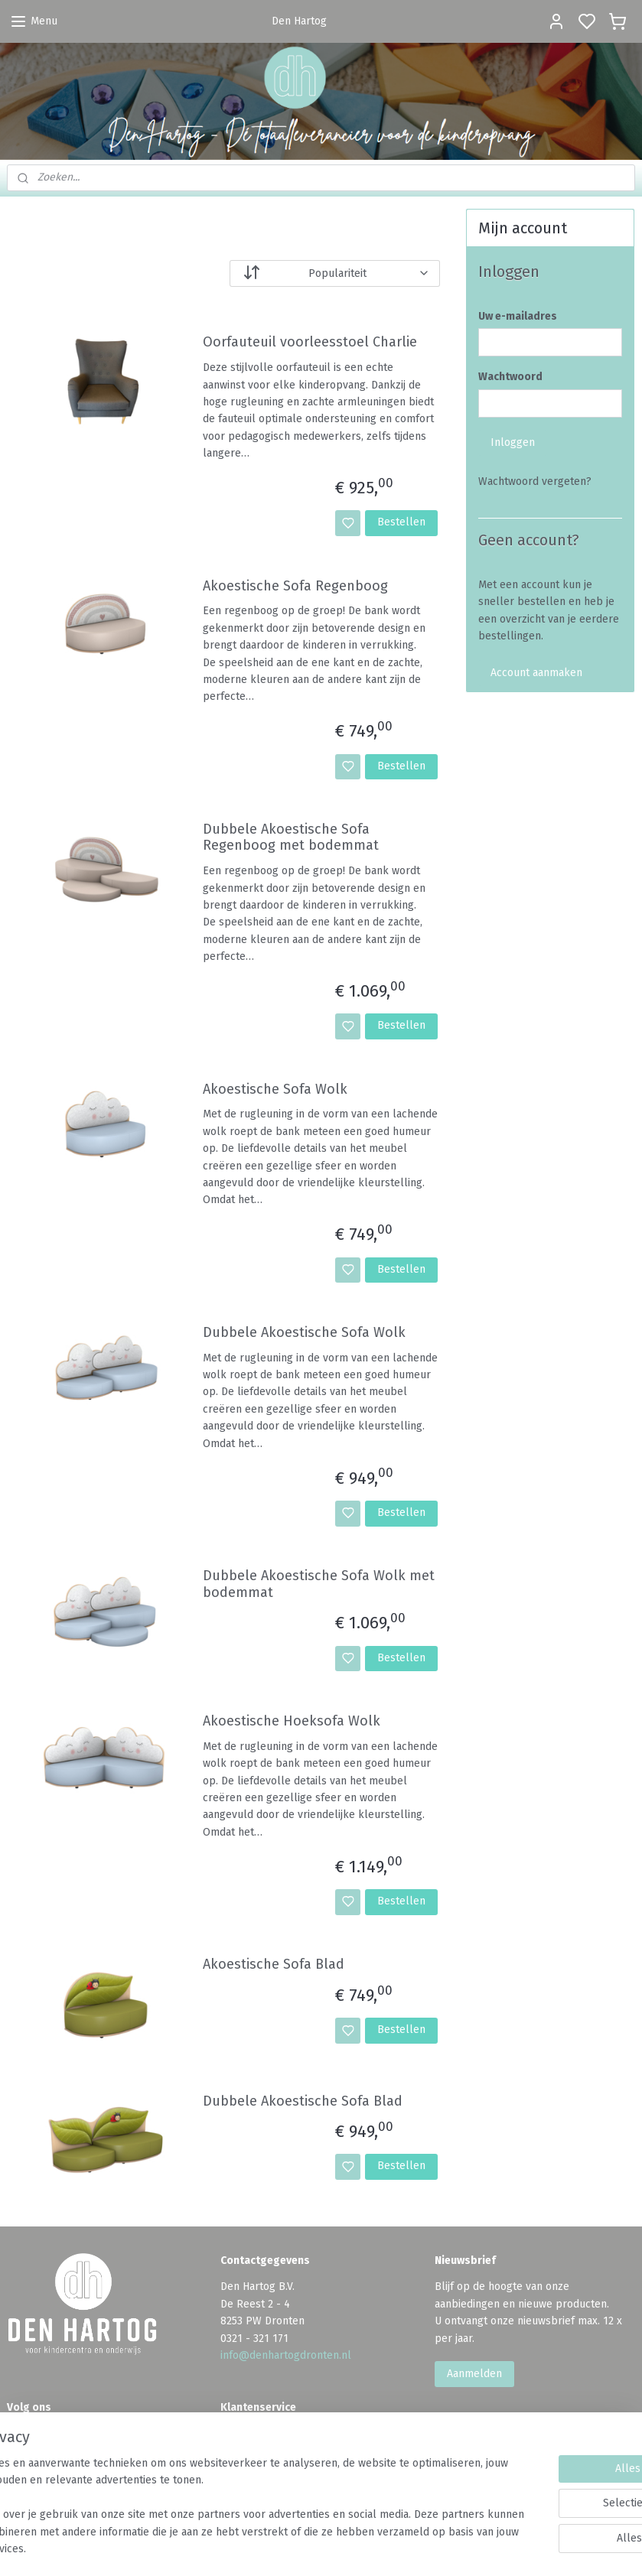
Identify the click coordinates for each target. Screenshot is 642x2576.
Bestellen (401, 522)
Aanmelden (474, 2373)
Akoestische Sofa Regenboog (295, 585)
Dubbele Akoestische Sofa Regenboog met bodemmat (291, 837)
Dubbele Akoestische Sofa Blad (302, 2101)
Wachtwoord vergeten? (534, 481)
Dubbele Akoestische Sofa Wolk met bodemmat (319, 1584)
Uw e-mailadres (517, 316)
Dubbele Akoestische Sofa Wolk (304, 1332)
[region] (220, 2498)
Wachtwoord (510, 376)
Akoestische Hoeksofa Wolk (291, 1720)
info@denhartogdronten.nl (285, 2355)
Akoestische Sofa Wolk (275, 1089)
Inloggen (512, 442)
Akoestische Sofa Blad (273, 1964)
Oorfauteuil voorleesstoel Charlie (310, 342)
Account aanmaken (536, 672)
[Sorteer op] (334, 273)
